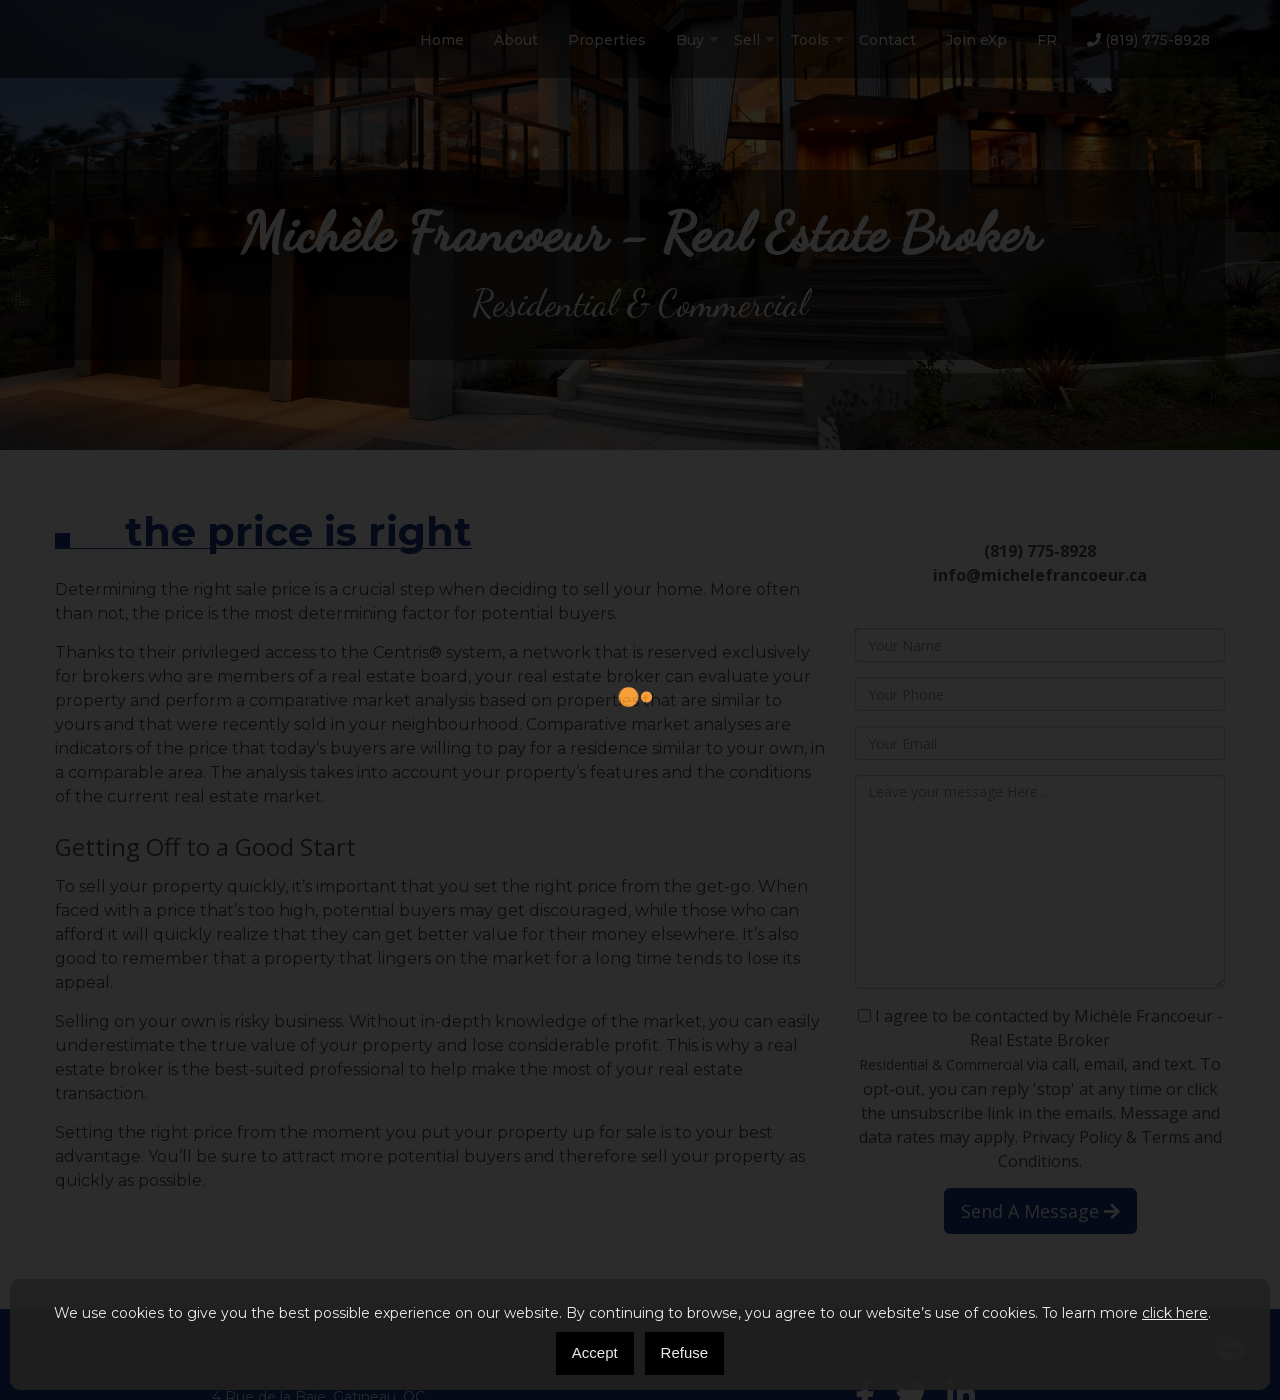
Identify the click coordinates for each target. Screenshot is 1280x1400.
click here (1175, 1313)
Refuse (685, 1352)
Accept (595, 1352)
